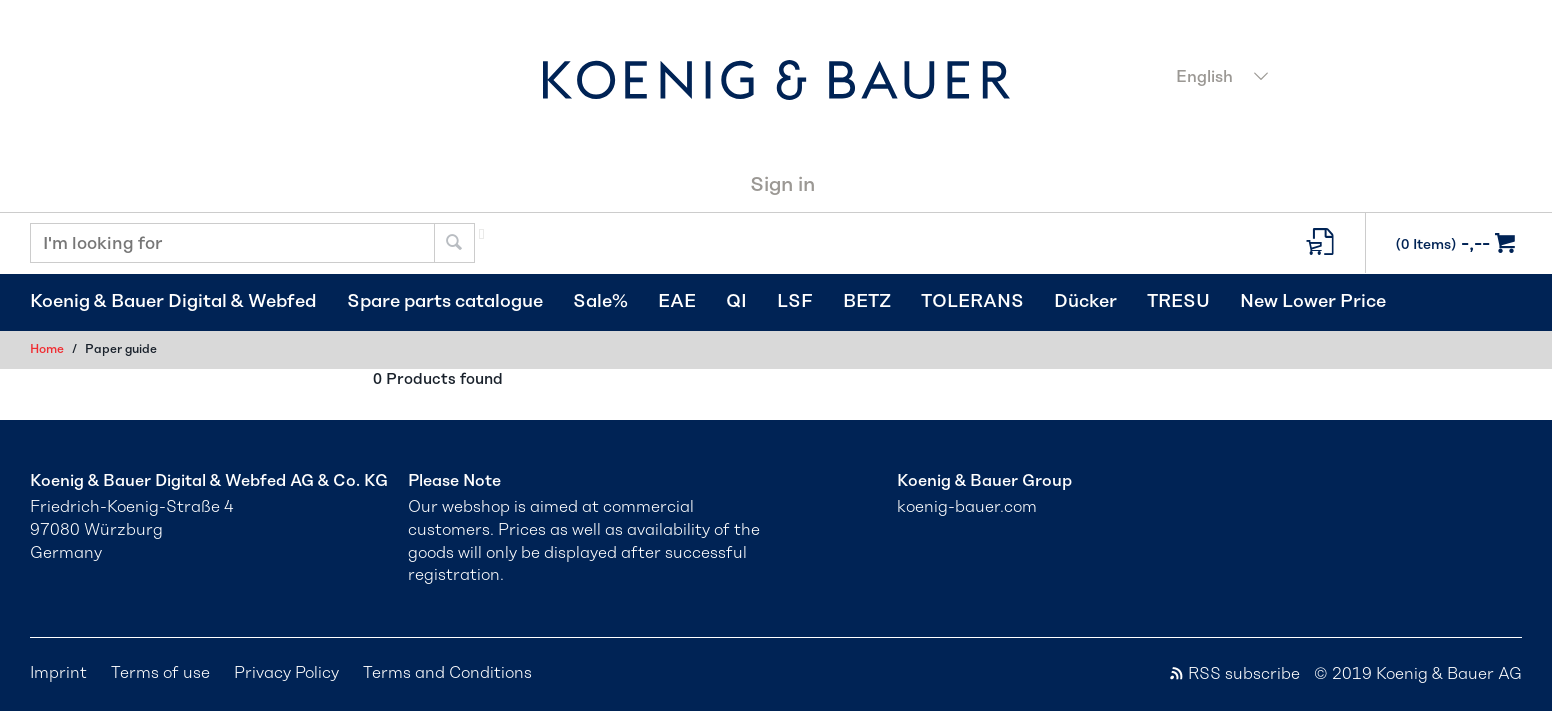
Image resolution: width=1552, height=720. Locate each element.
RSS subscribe (1234, 674)
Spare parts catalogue (445, 302)
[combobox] (1343, 79)
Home (47, 349)
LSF (795, 302)
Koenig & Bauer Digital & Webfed (173, 302)
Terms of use (160, 673)
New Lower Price (1313, 302)
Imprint (58, 673)
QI (736, 302)
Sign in (782, 185)
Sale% (600, 302)
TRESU (1178, 302)
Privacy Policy (286, 673)
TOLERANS (972, 302)
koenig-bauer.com (967, 507)
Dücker (1085, 302)
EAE (677, 302)
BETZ (867, 302)
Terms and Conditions (447, 673)
